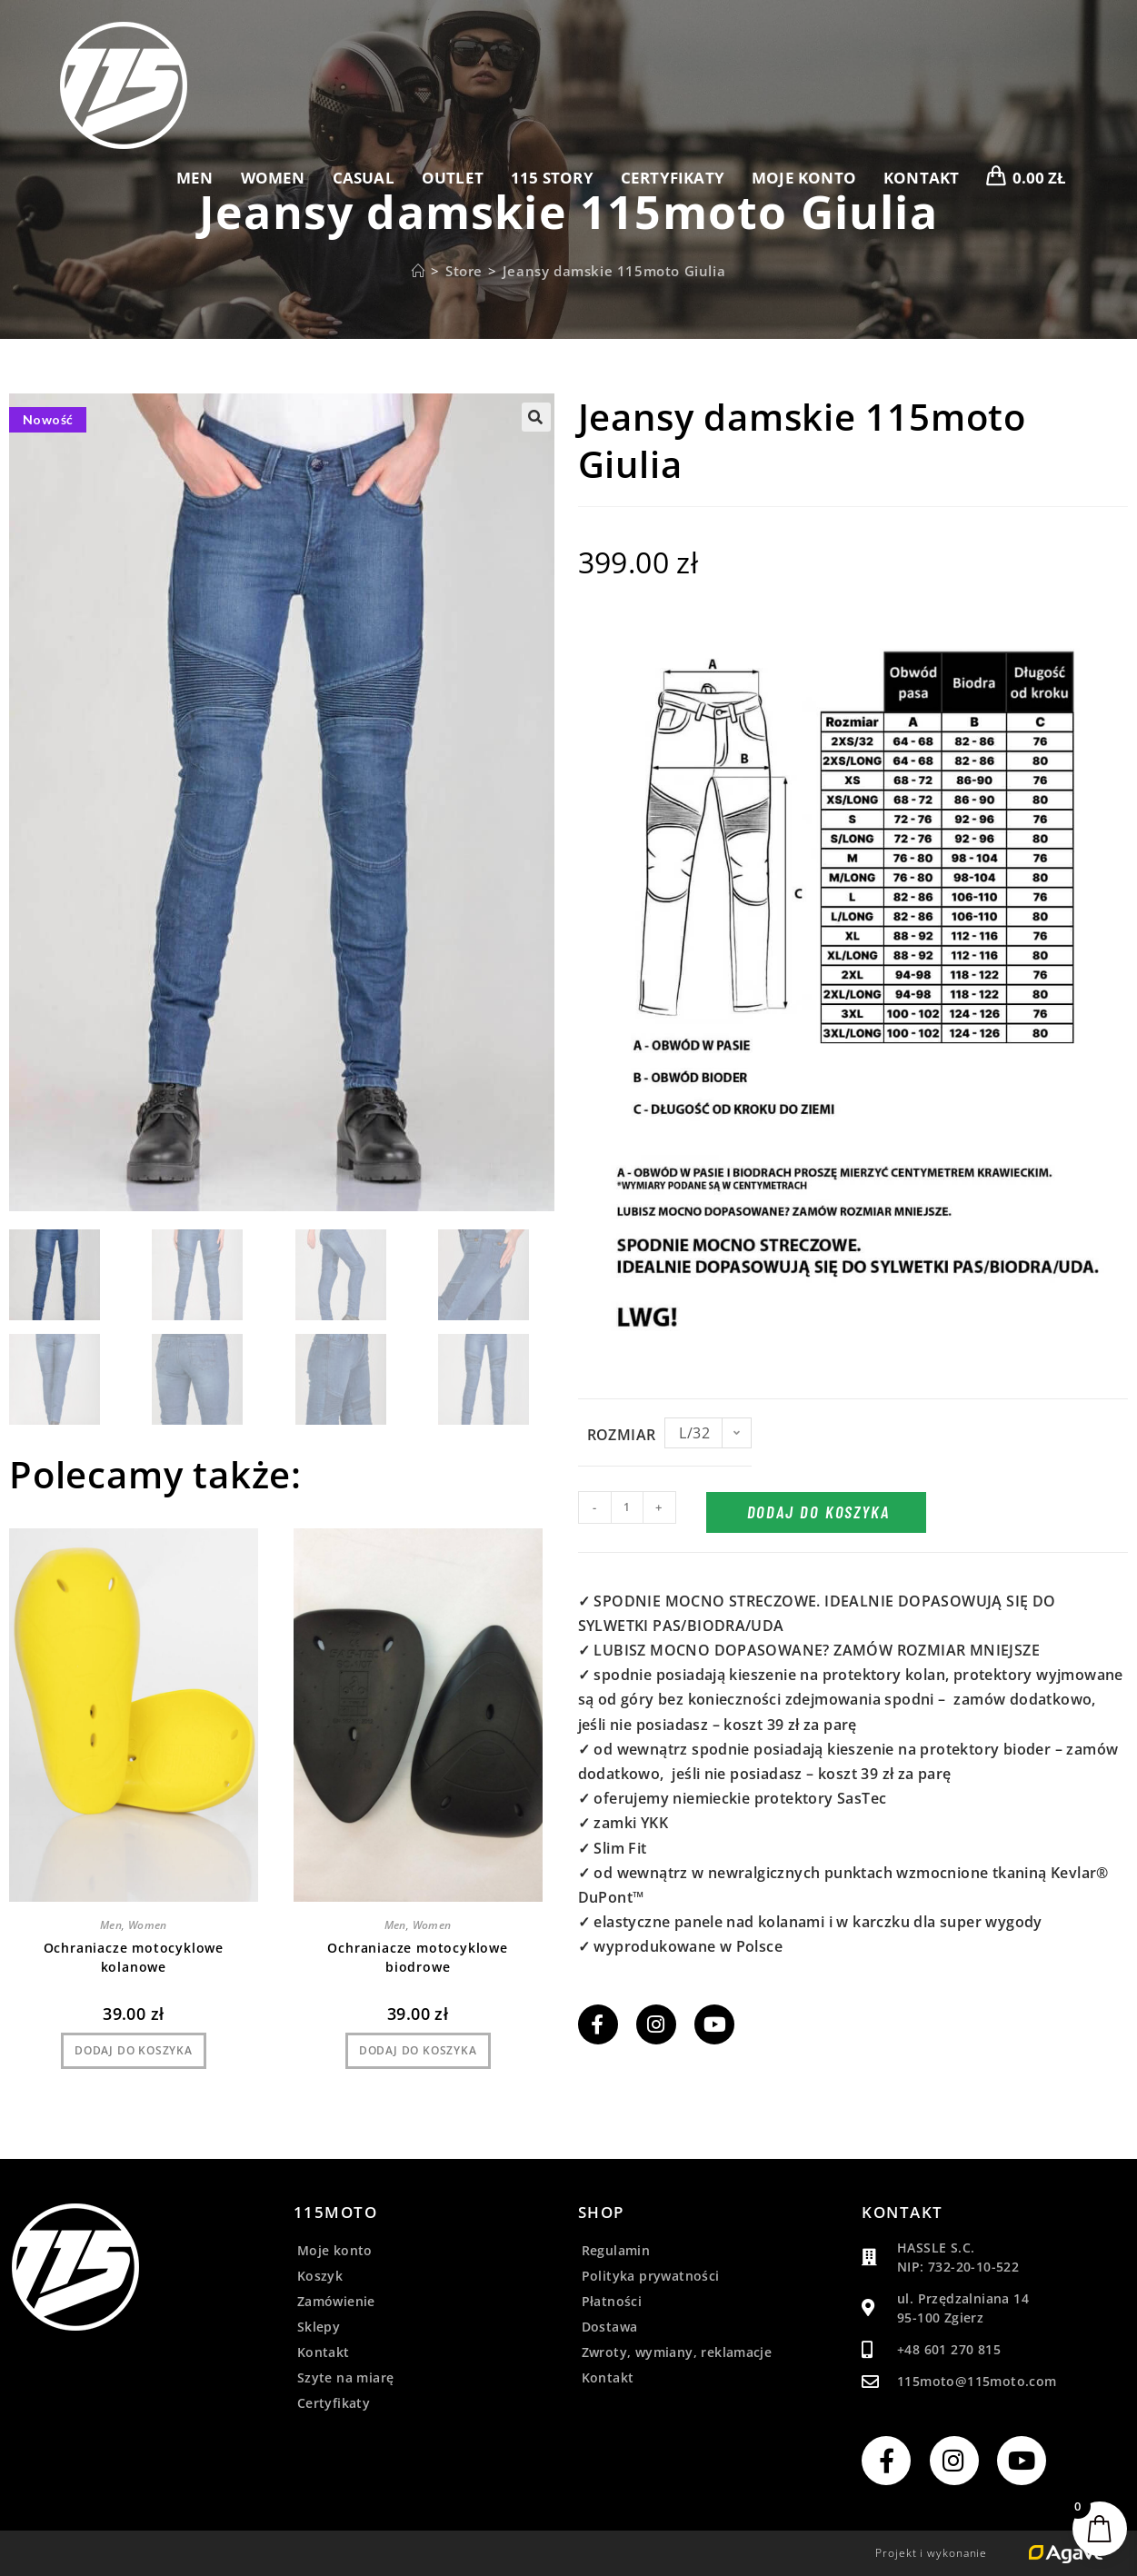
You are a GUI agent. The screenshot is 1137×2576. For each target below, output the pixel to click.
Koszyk (320, 2275)
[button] (536, 417)
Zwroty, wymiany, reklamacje (677, 2352)
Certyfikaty (333, 2403)
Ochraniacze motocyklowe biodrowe (417, 1957)
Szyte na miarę (345, 2377)
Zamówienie (336, 2301)
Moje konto (335, 2250)
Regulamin (616, 2250)
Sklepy (318, 2326)
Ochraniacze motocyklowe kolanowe (134, 1957)
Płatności (612, 2301)
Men (111, 1925)
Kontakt (323, 2352)
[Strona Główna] (419, 271)
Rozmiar (621, 1435)
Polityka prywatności (651, 2275)
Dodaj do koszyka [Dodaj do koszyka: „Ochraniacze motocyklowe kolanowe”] (134, 2050)
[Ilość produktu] (627, 1507)
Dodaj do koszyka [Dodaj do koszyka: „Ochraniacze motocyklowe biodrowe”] (418, 2050)
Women (147, 1925)
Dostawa (610, 2326)
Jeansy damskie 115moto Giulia (614, 271)
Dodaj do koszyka (818, 1511)
